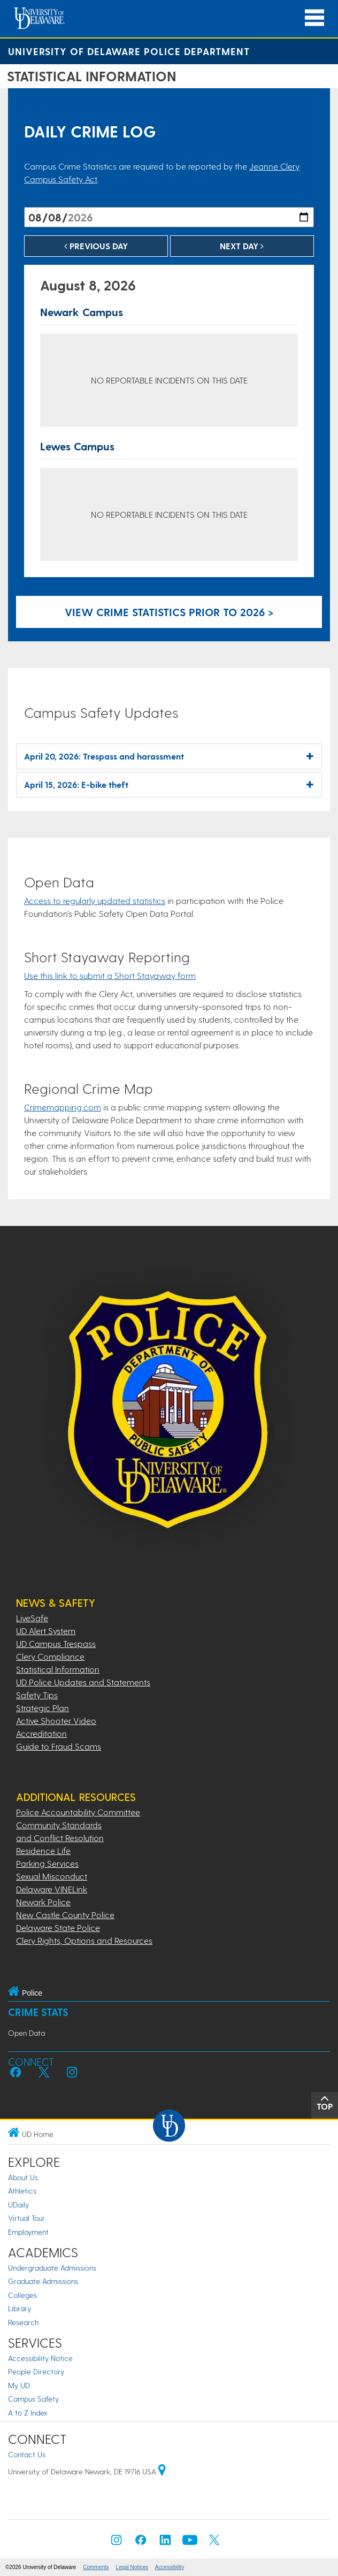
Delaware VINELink (51, 1889)
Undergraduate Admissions (52, 2267)
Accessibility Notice (40, 2358)
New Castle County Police (65, 1915)
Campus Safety (33, 2398)
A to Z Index (28, 2412)
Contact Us (26, 2454)
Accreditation (41, 1733)
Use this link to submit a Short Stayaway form (110, 975)
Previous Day (96, 246)
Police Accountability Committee (78, 1812)
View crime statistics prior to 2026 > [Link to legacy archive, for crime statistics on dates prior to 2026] (169, 611)
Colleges (22, 2294)
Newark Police (43, 1902)
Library (19, 2308)
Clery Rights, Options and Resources (84, 1940)
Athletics (22, 2190)
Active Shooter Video (56, 1720)
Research (23, 2322)
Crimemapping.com (62, 1107)
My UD (19, 2385)
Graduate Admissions (43, 2281)
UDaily (18, 2204)
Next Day (242, 246)
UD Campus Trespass (56, 1643)
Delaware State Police (58, 1927)
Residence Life (43, 1850)
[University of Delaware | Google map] (162, 2471)
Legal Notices (132, 2567)
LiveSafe (32, 1618)
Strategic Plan (42, 1708)
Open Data (26, 2032)
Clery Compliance (50, 1656)
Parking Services (47, 1863)
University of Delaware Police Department (129, 51)
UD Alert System (45, 1631)
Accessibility (169, 2567)
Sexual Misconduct (51, 1876)
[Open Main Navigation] (314, 18)
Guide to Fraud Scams (58, 1746)
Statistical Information (57, 1669)
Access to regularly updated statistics (94, 900)
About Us (23, 2177)
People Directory (36, 2371)
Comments (96, 2567)
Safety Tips (37, 1695)
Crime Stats (38, 2012)
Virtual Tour (26, 2217)
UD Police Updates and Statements (83, 1682)
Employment (28, 2231)
